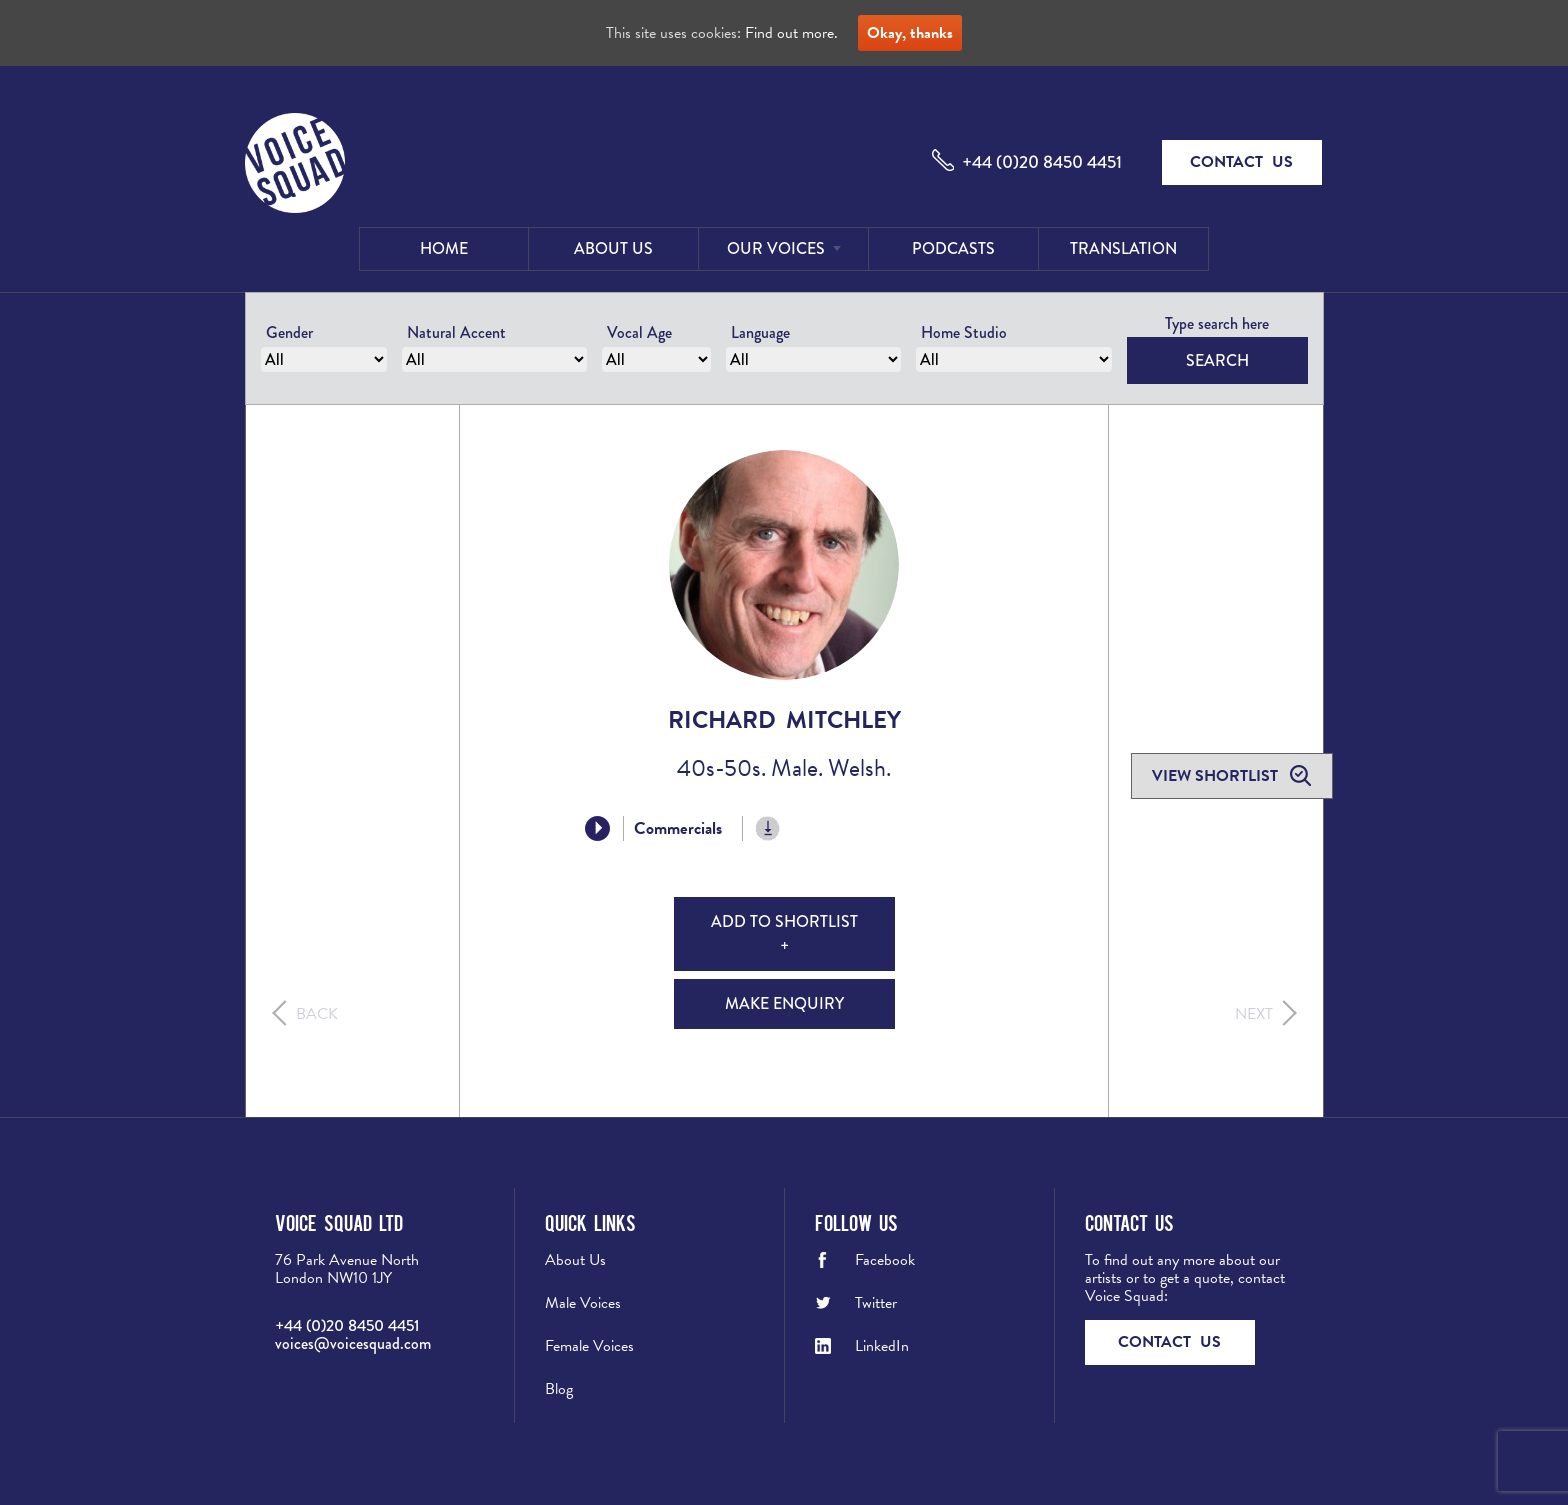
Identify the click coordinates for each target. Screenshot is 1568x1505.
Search (1217, 360)
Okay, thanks (910, 33)
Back (317, 1014)
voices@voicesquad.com (353, 1343)
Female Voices (589, 1346)
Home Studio (964, 332)
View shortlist (1217, 776)
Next (1254, 1014)
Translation (1123, 248)
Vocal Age (639, 332)
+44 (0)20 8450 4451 (1042, 162)
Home (444, 248)
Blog (559, 1389)
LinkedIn (882, 1346)
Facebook (885, 1260)
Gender (289, 332)
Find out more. (791, 33)
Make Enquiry (784, 1003)
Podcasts (953, 248)
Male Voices (583, 1303)
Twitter (876, 1303)
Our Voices (776, 248)
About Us (613, 248)
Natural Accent (456, 332)
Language (760, 332)
